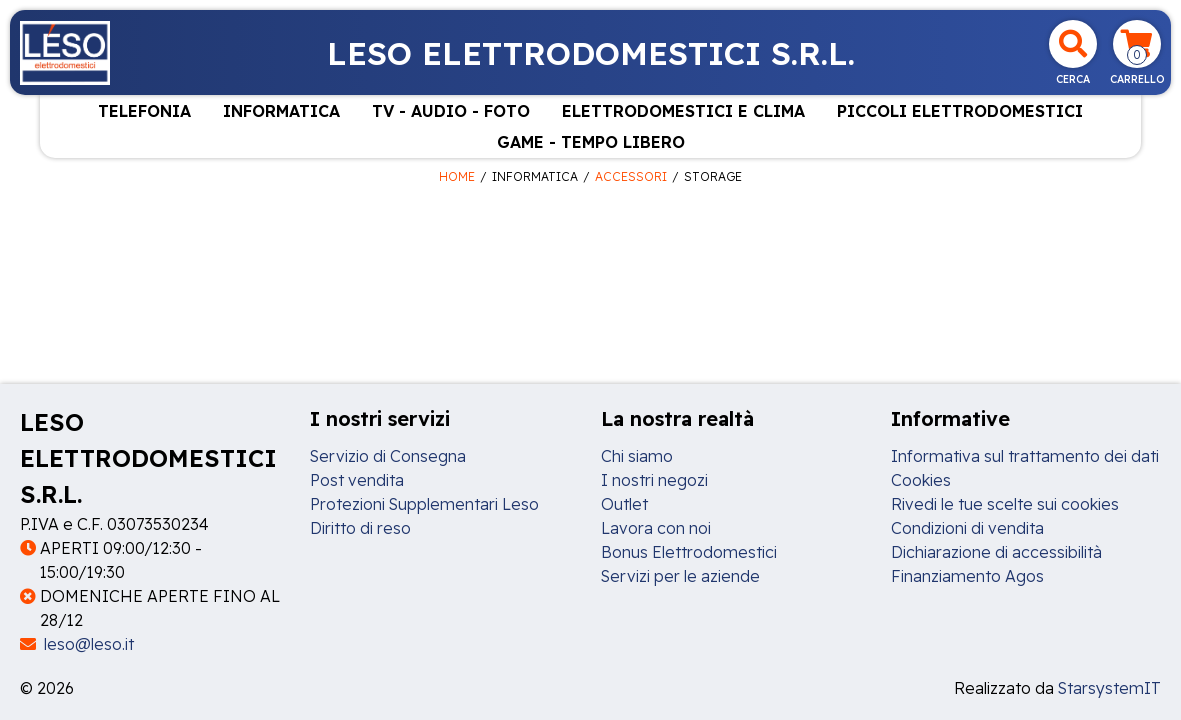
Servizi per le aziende (680, 576)
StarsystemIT (1109, 688)
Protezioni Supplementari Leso (424, 504)
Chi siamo (637, 456)
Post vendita (357, 480)
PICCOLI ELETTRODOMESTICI (960, 111)
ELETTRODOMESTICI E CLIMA (683, 111)
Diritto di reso (360, 528)
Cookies (921, 480)
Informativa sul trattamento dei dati (1025, 456)
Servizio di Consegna (388, 456)
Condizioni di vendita (967, 528)
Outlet (624, 504)
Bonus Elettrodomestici (689, 552)
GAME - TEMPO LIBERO (591, 142)
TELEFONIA (144, 111)
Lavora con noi (656, 528)
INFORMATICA (281, 111)
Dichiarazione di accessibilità (996, 552)
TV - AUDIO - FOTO (451, 111)
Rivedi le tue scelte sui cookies (1005, 504)
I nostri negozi (654, 480)
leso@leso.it (77, 644)
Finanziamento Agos (967, 576)
